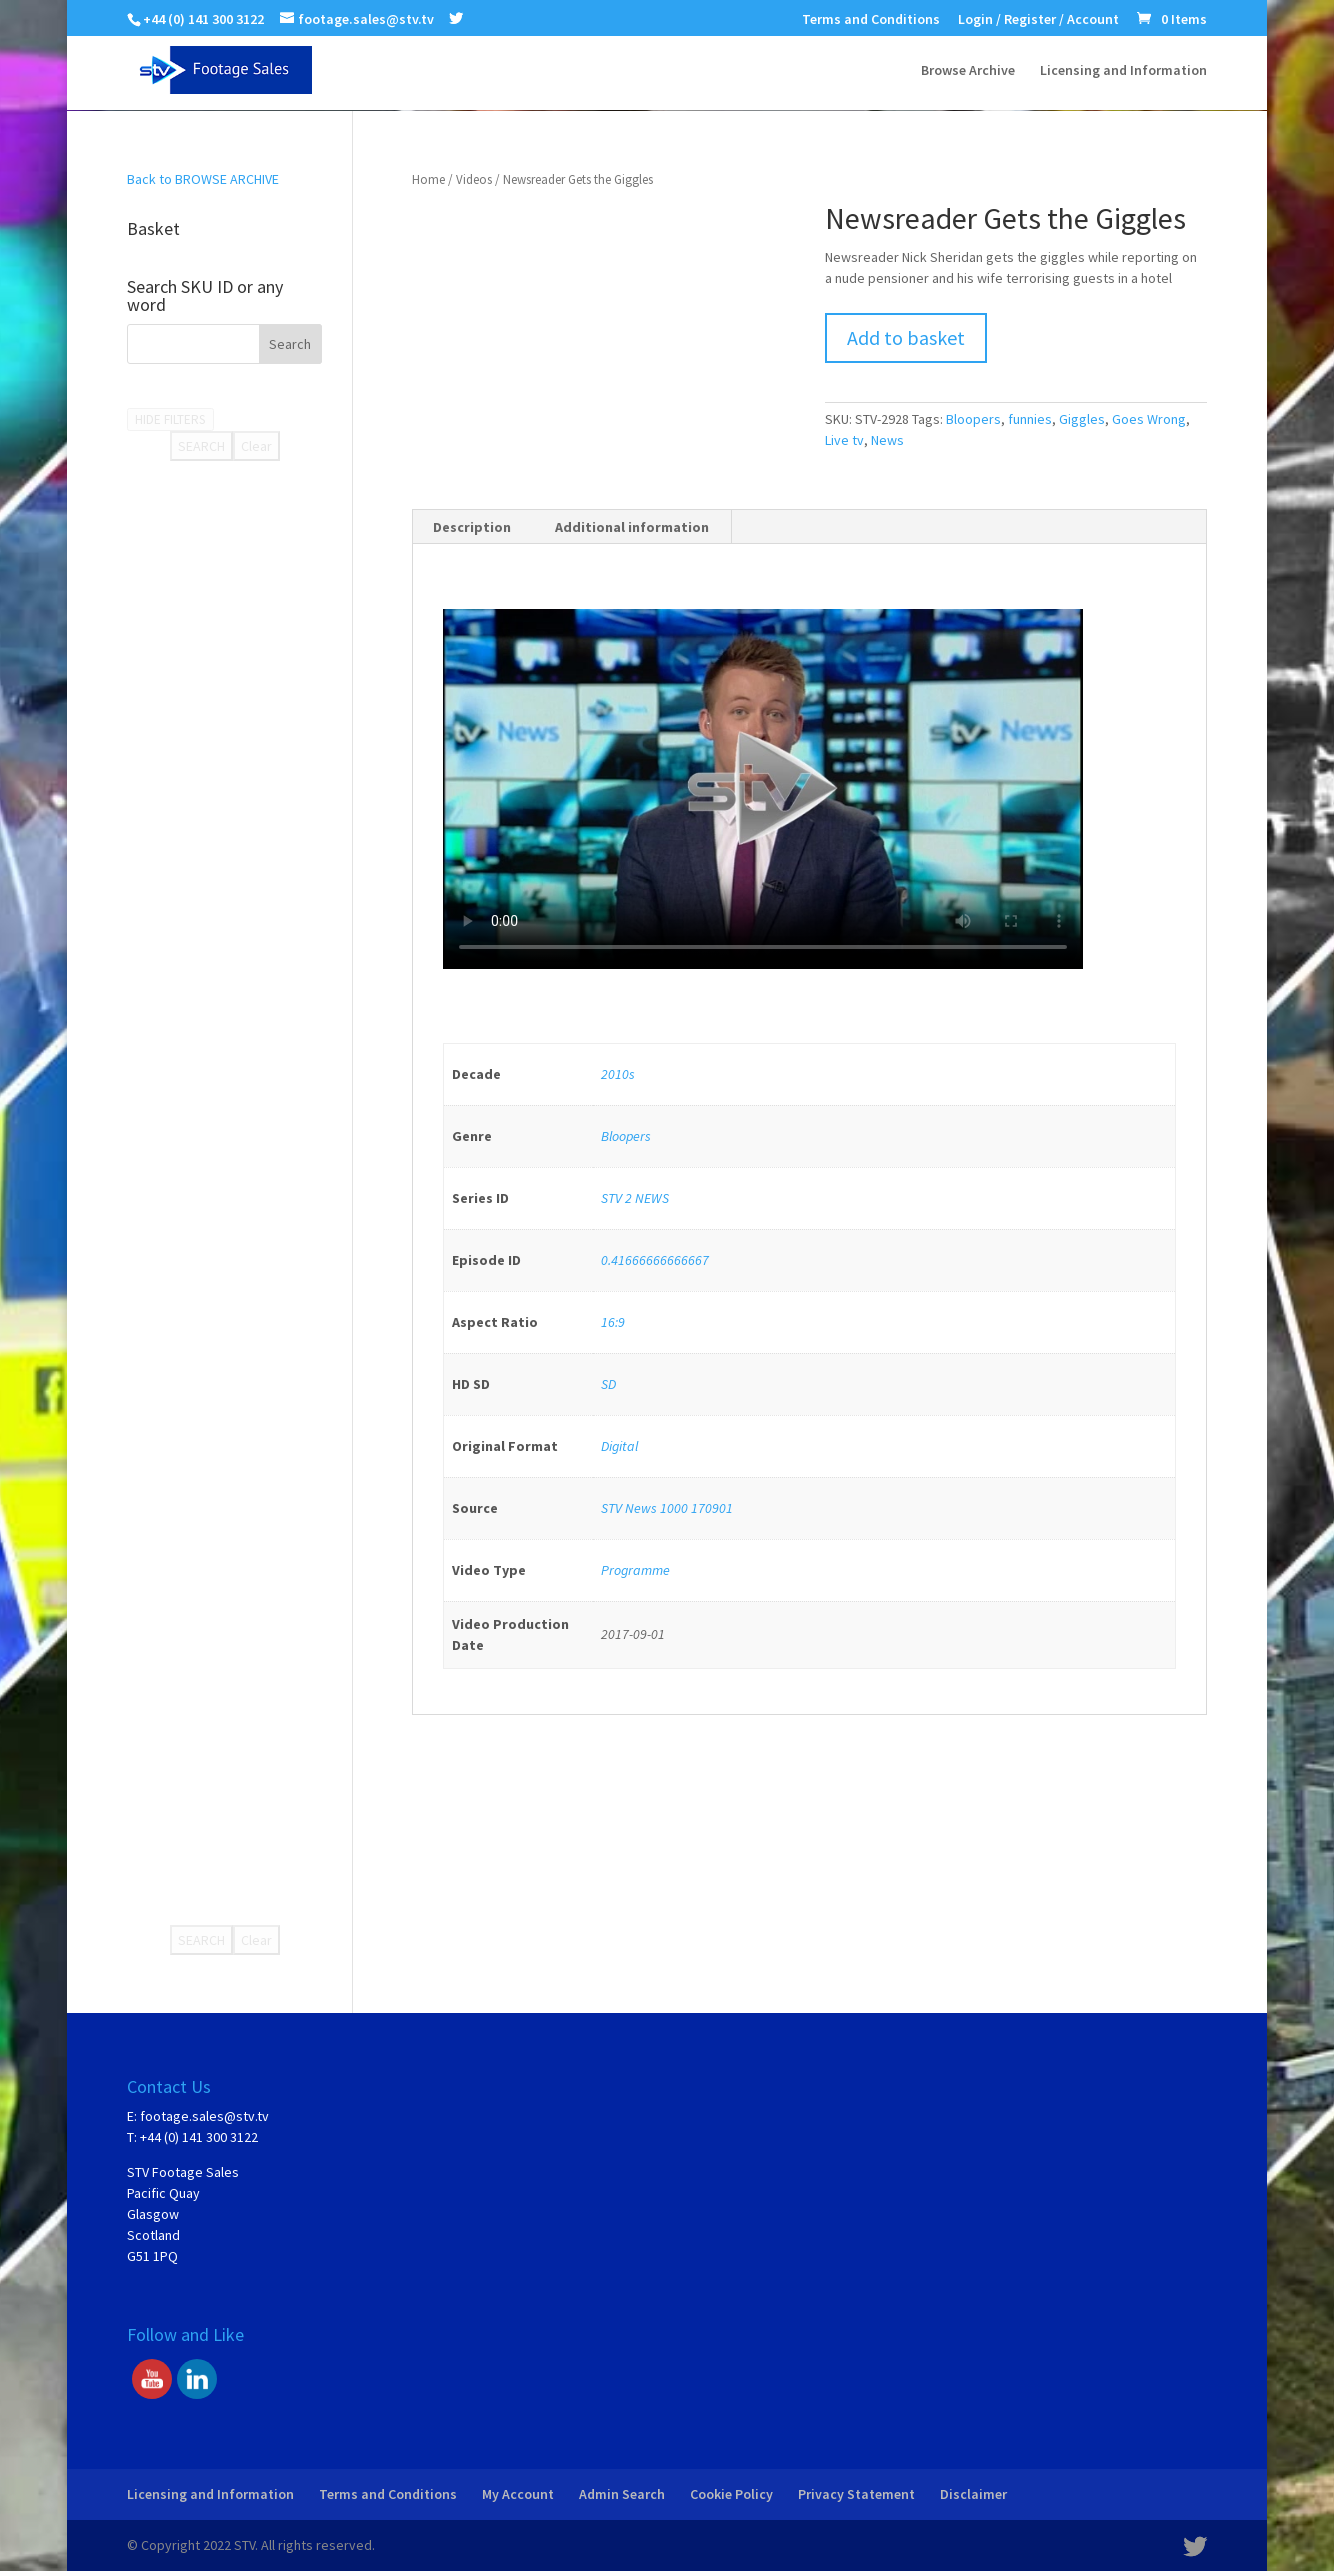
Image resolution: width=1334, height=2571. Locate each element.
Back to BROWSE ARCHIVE (203, 179)
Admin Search (622, 2494)
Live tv (844, 440)
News (887, 440)
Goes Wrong (1149, 419)
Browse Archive (968, 71)
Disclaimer (973, 2494)
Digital (619, 1446)
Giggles (1082, 419)
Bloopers (973, 419)
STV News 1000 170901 (667, 1508)
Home (428, 179)
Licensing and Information (1123, 71)
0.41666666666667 (655, 1260)
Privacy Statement (856, 2494)
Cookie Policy (731, 2494)
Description (472, 527)
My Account (518, 2494)
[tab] (472, 527)
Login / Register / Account (1038, 20)
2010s (618, 1074)
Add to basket (906, 337)
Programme (635, 1570)
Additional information (632, 527)
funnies (1030, 419)
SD (608, 1384)
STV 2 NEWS (635, 1198)
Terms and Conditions (871, 20)
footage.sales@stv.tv (204, 2116)
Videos (474, 179)
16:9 (613, 1322)
